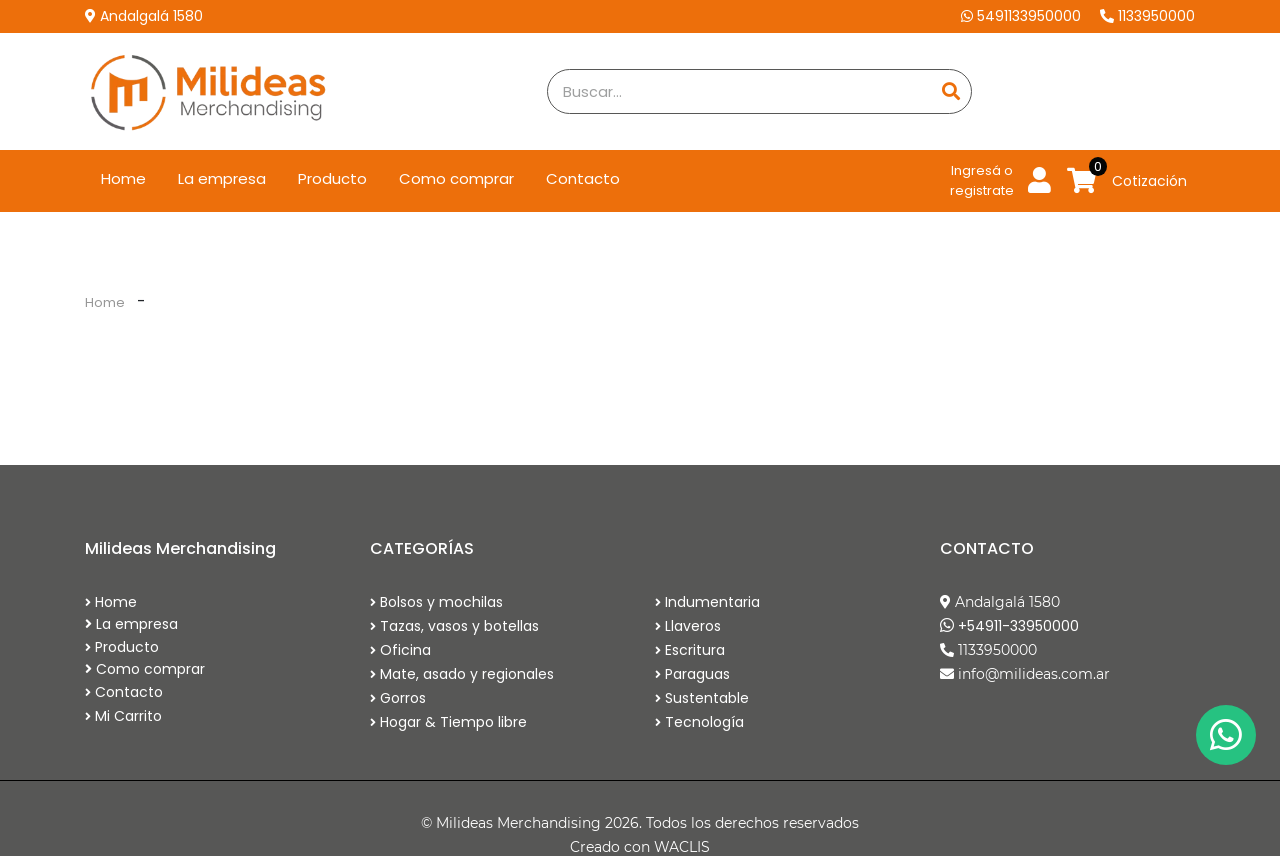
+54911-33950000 (1018, 626)
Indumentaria (707, 602)
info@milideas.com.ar (1034, 674)
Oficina (400, 650)
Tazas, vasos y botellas (454, 626)
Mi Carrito (123, 716)
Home (131, 178)
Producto (332, 178)
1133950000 (1147, 16)
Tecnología (699, 722)
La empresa (222, 178)
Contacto (583, 178)
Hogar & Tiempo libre (448, 722)
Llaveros (688, 626)
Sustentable (702, 698)
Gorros (398, 698)
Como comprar (456, 178)
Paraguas (692, 674)
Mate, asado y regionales (462, 674)
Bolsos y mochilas (436, 602)
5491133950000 (1023, 16)
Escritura (690, 650)
